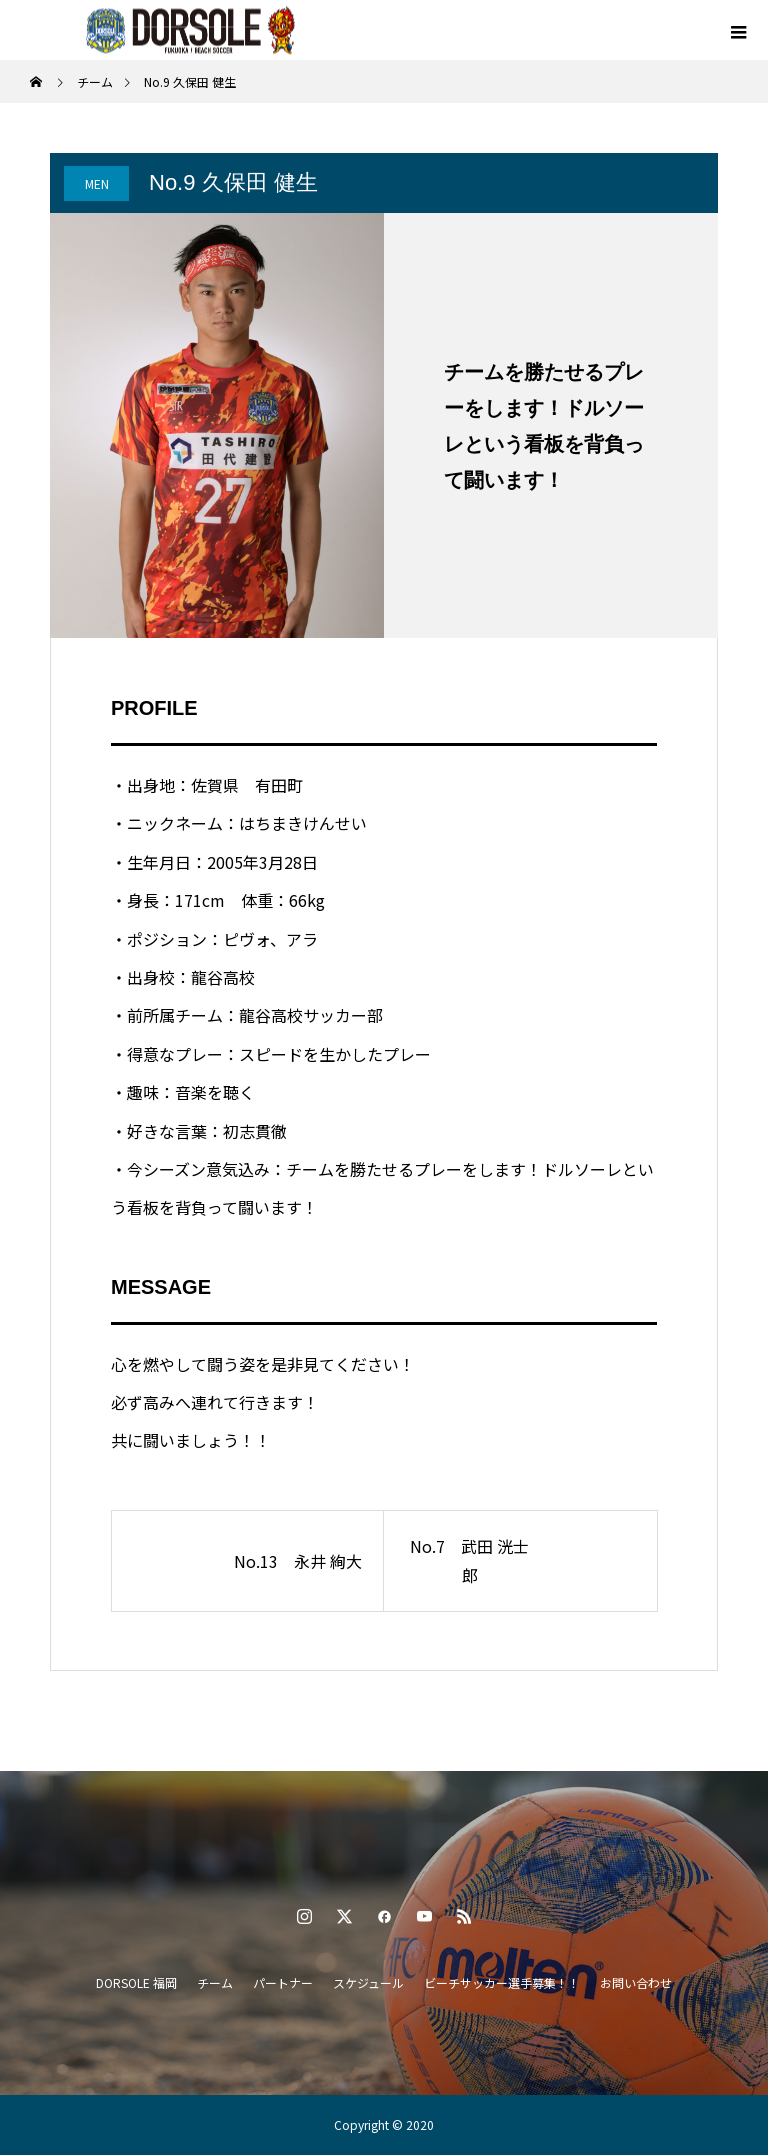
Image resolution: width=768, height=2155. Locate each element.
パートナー (283, 1982)
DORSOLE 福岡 (136, 1982)
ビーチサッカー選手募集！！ (502, 1982)
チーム (215, 1982)
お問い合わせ (636, 1982)
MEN (97, 183)
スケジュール (368, 1982)
